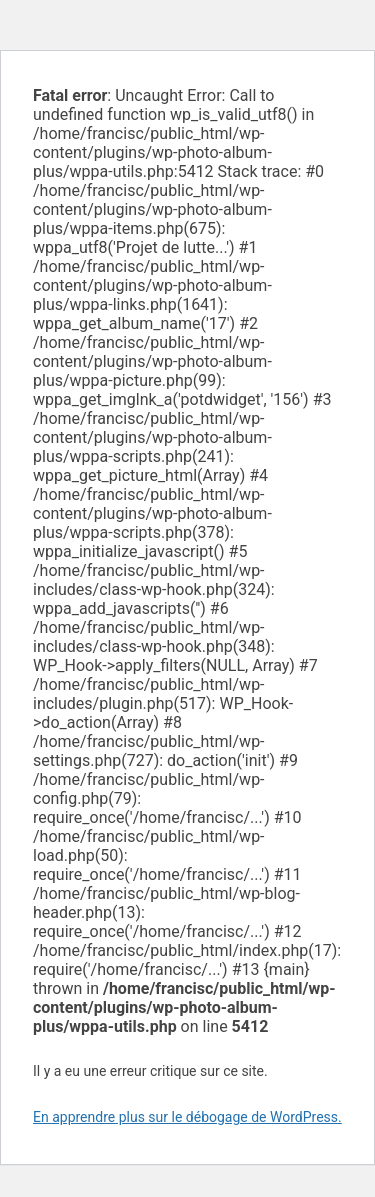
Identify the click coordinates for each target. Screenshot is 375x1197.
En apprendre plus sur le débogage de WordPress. (187, 1117)
